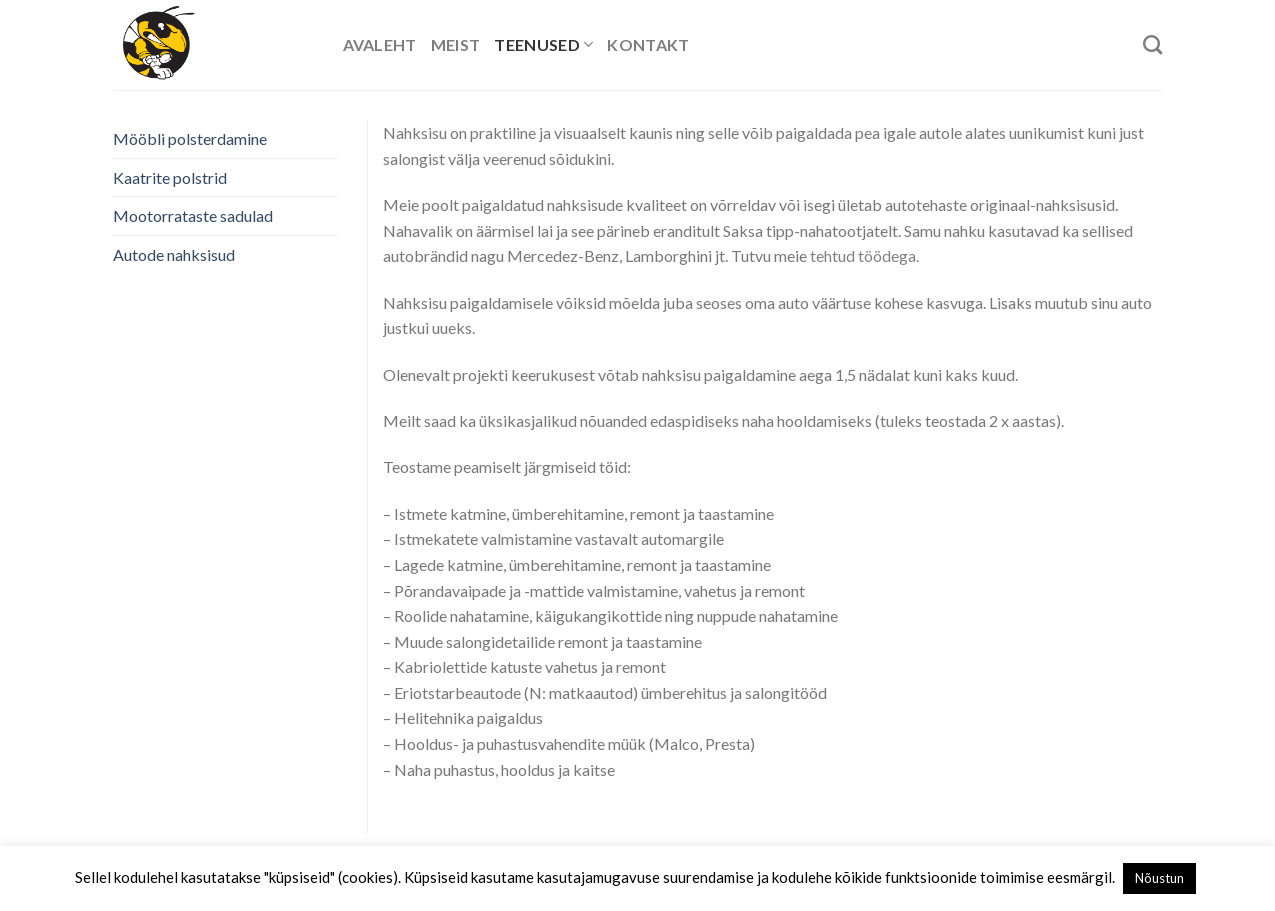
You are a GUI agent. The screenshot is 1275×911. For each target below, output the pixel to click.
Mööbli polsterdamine (190, 138)
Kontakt (648, 44)
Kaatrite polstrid (170, 177)
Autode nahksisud (174, 254)
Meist (456, 44)
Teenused (543, 44)
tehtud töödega (863, 255)
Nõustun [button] (1159, 878)
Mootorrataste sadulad (193, 215)
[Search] (1152, 44)
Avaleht (380, 44)
